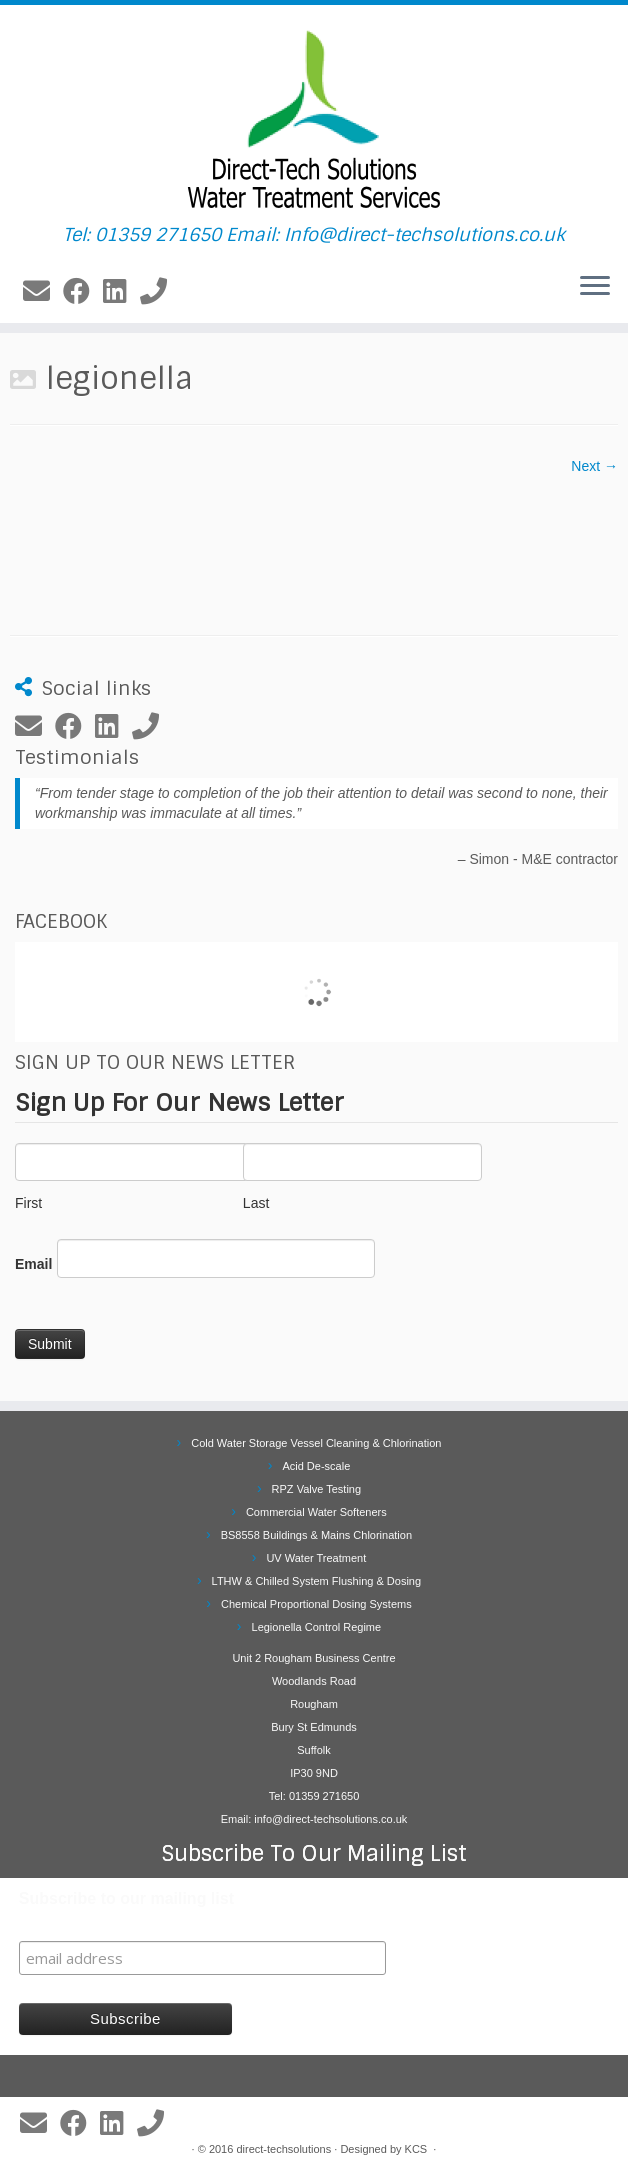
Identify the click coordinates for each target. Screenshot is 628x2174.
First (126, 1177)
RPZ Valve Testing (316, 1489)
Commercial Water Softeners (316, 1512)
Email (33, 1264)
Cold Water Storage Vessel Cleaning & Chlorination (316, 1443)
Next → (594, 466)
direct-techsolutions (283, 2149)
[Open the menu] (595, 287)
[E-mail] (43, 292)
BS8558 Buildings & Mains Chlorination (316, 1535)
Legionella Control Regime (317, 1627)
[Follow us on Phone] (160, 292)
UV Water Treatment (316, 1558)
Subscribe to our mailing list (126, 1898)
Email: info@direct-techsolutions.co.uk (314, 1819)
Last (354, 1177)
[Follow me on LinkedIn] (121, 292)
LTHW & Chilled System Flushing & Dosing (316, 1581)
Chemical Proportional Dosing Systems (316, 1604)
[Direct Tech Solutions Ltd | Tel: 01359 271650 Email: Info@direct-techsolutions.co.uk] (314, 115)
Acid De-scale (316, 1466)
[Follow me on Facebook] (83, 292)
